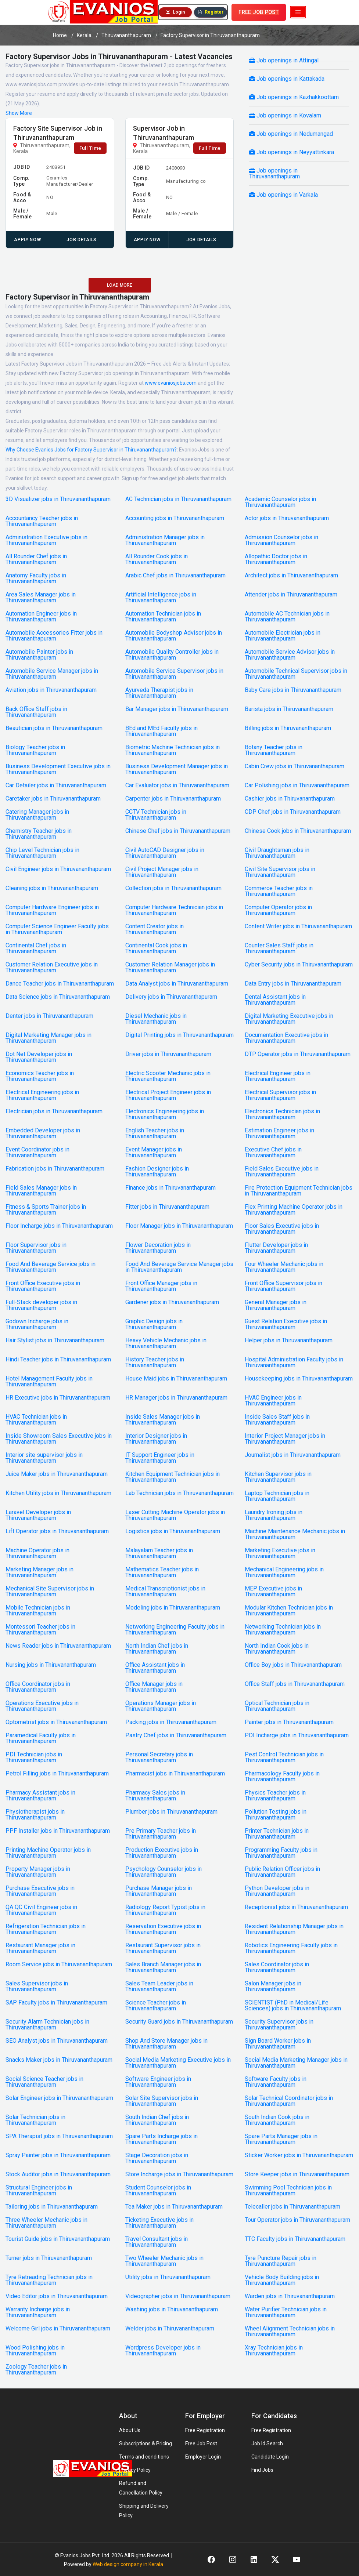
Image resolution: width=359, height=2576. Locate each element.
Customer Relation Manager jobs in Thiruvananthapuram (170, 967)
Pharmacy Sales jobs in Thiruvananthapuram (155, 1796)
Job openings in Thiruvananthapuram (274, 173)
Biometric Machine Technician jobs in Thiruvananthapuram (172, 750)
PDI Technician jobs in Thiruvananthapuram (34, 1757)
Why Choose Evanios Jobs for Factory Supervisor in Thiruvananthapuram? (91, 450)
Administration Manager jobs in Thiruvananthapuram (165, 540)
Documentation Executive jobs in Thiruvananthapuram (286, 1038)
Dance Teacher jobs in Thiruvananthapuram (60, 984)
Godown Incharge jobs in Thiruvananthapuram (37, 1324)
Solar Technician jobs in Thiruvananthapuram (35, 2120)
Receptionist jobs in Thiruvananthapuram (296, 1907)
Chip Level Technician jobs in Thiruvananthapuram (42, 853)
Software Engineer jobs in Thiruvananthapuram (158, 2082)
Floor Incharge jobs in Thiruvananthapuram (59, 1226)
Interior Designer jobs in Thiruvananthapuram (156, 1439)
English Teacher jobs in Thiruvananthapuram (154, 1133)
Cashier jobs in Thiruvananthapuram (290, 799)
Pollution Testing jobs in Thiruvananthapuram (275, 1815)
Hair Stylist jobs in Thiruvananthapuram (55, 1340)
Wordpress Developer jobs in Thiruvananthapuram (163, 2351)
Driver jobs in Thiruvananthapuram (168, 1054)
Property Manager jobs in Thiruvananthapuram (38, 1872)
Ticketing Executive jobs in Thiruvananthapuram (159, 2223)
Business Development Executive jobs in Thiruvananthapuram (58, 769)
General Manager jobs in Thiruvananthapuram (275, 1305)
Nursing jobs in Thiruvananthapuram (51, 1665)
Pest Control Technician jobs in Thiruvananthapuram (284, 1757)
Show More (19, 113)
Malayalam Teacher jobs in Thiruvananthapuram (159, 1553)
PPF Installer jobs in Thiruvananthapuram (58, 1831)
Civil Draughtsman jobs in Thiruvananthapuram (277, 853)
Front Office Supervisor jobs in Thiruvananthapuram (283, 1286)
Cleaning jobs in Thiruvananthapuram (52, 888)
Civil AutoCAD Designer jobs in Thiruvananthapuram (164, 853)
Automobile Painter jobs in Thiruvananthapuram (39, 655)
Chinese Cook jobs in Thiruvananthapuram (298, 831)
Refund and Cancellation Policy (140, 2488)
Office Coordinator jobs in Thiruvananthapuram (38, 1687)
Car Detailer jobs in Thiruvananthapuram (56, 785)
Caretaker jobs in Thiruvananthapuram (53, 799)
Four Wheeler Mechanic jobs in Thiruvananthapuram (284, 1267)
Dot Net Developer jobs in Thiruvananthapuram (39, 1057)
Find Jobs (262, 2470)
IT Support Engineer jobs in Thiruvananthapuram (159, 1458)
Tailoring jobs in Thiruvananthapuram (52, 2207)
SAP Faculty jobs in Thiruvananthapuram (56, 2003)
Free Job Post (201, 2443)
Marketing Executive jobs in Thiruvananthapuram (280, 1553)
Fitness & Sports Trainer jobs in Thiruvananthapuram (46, 1210)
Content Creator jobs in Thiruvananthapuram (154, 929)
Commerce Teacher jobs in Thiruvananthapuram (279, 891)
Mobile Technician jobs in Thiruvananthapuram (38, 1611)
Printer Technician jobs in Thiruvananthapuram (277, 1834)
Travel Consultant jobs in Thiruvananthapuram (156, 2242)
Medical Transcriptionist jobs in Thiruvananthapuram (165, 1591)
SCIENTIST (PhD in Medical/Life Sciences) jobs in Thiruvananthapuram (293, 2005)
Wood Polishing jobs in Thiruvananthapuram (35, 2351)
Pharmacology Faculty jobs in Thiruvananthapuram (282, 1776)
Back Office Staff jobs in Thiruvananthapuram (36, 712)
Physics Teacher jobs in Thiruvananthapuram (275, 1796)
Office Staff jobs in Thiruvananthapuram (295, 1684)
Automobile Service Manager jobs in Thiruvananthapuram (52, 674)
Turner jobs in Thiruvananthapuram (49, 2258)
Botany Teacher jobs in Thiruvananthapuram (273, 750)
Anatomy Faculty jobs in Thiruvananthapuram (36, 578)
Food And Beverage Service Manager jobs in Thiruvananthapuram (179, 1267)
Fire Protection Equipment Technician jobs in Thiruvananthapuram (298, 1191)
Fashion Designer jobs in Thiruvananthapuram (157, 1172)
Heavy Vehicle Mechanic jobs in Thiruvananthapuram (166, 1343)
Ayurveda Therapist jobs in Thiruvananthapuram (159, 693)
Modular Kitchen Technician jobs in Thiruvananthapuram (289, 1611)
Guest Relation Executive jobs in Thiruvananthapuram (286, 1324)
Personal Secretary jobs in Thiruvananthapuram (159, 1757)
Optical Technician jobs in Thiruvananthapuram (277, 1706)
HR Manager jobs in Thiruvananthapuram (176, 1398)
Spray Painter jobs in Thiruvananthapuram (58, 2155)
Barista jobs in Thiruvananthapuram (289, 709)
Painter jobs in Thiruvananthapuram (289, 1722)
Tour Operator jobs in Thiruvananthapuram (297, 2220)
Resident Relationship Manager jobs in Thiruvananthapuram (294, 1929)
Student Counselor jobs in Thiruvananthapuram (158, 2190)
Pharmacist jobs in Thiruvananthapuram (175, 1774)
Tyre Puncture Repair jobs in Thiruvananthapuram (280, 2261)
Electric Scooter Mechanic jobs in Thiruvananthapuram (168, 1076)
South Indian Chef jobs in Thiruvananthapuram (157, 2120)
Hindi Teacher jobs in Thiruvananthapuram (58, 1360)
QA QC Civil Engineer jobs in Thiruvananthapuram (41, 1910)
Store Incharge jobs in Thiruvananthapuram (179, 2174)
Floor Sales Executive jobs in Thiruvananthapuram (282, 1229)
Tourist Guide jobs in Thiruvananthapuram (58, 2239)
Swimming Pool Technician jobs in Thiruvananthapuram (288, 2190)
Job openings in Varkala (283, 194)
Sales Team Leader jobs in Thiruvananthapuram (159, 1986)
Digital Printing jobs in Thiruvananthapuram (179, 1035)
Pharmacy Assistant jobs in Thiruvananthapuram (40, 1796)
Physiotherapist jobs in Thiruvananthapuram (35, 1815)
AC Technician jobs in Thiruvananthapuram (178, 499)
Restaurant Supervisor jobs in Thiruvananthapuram (163, 1948)
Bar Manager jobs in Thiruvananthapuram (176, 709)
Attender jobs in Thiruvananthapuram (291, 595)
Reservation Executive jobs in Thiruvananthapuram (163, 1929)
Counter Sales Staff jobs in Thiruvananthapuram (279, 948)
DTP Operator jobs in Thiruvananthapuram (298, 1054)
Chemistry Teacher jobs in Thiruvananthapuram (39, 834)
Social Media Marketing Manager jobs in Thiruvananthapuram (296, 2063)
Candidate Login (270, 2457)
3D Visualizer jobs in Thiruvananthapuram (58, 499)
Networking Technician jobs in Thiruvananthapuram (283, 1630)
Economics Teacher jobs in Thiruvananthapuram (40, 1076)
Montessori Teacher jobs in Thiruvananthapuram (40, 1630)
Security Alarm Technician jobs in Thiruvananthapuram (47, 2025)
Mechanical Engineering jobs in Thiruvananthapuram (284, 1572)
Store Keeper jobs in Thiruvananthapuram (297, 2174)
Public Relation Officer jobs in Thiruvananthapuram (282, 1872)
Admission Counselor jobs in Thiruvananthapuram (281, 540)
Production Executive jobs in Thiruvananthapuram (161, 1853)
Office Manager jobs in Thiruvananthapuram (154, 1687)
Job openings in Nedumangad (291, 133)
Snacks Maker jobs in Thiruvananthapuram (59, 2060)
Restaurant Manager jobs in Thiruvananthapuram (40, 1948)
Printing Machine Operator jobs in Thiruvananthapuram (48, 1853)
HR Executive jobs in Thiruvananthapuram (58, 1398)
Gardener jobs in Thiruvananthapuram (172, 1302)
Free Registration (205, 2430)
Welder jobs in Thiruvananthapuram (169, 2329)
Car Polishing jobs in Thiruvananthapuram (297, 785)
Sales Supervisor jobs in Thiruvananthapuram (37, 1986)
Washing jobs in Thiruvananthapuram (171, 2309)
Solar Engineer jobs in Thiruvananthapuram (59, 2098)
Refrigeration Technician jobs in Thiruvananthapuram (46, 1929)
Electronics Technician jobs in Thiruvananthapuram (282, 1114)
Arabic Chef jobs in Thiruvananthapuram (175, 575)
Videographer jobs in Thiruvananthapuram (177, 2296)
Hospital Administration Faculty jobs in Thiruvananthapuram (294, 1362)
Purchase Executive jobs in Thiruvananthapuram (40, 1891)
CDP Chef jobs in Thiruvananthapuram (293, 812)
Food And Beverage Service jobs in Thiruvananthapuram (51, 1267)
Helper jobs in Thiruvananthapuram (289, 1340)
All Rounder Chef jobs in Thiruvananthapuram (36, 559)
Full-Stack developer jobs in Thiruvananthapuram (41, 1305)
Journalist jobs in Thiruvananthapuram (293, 1455)
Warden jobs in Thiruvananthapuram (290, 2296)
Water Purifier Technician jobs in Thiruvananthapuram (286, 2312)
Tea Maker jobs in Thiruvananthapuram (174, 2207)
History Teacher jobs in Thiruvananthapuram (154, 1362)
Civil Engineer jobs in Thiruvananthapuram (58, 869)
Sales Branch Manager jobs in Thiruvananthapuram (163, 1967)
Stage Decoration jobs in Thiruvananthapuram (156, 2158)
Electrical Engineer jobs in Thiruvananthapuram (277, 1076)
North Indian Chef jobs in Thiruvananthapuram (156, 1649)
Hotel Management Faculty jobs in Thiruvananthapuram (49, 1381)
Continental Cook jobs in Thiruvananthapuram (156, 948)
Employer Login (203, 2457)
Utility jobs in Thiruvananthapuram (168, 2277)
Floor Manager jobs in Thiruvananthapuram (179, 1226)
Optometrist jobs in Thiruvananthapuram (56, 1722)
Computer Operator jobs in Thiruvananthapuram (278, 910)
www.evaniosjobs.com (171, 383)
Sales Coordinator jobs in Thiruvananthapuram (277, 1967)
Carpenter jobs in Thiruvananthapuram (173, 799)
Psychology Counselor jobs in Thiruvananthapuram (163, 1872)
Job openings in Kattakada (286, 78)
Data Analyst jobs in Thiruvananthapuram (176, 984)
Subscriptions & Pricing (145, 2443)
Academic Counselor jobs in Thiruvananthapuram (280, 502)
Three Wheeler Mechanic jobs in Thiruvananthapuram (46, 2223)
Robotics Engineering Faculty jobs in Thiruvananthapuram (291, 1948)
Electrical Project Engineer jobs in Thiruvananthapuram (168, 1095)
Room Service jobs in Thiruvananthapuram (59, 1964)
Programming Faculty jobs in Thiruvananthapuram (281, 1853)
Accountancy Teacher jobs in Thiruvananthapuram (42, 521)
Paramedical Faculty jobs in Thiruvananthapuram (41, 1738)
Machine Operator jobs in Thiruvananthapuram (37, 1553)
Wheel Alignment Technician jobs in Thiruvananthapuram (290, 2331)
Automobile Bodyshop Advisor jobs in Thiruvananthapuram (173, 636)
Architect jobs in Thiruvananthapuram (291, 575)
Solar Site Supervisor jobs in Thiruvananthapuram (161, 2101)
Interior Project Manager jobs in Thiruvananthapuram (285, 1439)
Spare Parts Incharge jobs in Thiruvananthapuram (161, 2139)
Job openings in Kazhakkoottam (294, 97)
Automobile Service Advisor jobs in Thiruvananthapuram (290, 655)
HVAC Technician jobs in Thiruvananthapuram (36, 1420)
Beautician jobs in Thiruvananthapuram (54, 728)
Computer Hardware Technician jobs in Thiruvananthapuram (174, 910)
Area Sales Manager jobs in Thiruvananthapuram (41, 597)
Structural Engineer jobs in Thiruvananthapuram (39, 2190)
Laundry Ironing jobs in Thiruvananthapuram (273, 1515)
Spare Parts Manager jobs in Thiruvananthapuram (281, 2139)
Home (60, 35)
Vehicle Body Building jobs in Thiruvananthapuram (282, 2280)
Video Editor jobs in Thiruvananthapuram (57, 2296)
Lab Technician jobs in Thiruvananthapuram (179, 1493)
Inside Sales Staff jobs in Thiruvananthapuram (277, 1420)
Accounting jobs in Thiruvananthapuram (174, 518)
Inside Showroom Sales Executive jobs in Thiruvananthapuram (59, 1439)
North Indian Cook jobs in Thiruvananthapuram (277, 1649)
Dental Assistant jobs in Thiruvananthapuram (275, 1000)
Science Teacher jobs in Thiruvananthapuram (155, 2005)
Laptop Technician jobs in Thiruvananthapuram (277, 1496)
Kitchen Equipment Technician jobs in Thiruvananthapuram (172, 1477)
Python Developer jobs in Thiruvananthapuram (277, 1891)
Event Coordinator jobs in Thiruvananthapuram (37, 1152)
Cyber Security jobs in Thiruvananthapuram (299, 965)
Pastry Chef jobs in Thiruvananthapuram (175, 1735)
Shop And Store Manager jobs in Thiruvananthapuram (166, 2044)
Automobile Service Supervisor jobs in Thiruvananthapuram (174, 674)
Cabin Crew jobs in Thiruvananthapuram (294, 766)
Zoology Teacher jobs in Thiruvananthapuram (36, 2370)
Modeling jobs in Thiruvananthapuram (172, 1608)
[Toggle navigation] (298, 12)
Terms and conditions (144, 2457)
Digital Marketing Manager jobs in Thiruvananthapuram (48, 1038)
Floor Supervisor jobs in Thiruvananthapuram (36, 1248)
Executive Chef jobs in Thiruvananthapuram (273, 1152)
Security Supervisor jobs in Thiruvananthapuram (279, 2025)
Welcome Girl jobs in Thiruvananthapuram (58, 2329)
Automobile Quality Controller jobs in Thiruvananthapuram (172, 655)
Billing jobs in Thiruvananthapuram (288, 728)
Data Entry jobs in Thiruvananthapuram (293, 984)
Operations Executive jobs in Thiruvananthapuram (42, 1706)
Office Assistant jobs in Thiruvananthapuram (155, 1668)
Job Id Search (267, 2443)
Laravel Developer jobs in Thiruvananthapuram (38, 1515)
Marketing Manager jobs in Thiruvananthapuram (39, 1572)
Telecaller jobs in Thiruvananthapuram (292, 2207)
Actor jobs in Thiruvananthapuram (287, 518)
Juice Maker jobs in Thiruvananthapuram (57, 1474)
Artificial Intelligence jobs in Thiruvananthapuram (160, 597)
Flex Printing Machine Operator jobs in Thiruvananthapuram (293, 1210)
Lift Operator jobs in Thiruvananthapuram (57, 1531)
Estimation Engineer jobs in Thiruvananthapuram (279, 1133)
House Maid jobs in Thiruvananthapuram (176, 1379)
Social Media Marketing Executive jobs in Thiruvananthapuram (178, 2063)
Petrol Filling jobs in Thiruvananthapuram (57, 1774)
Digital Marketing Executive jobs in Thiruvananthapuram (289, 1019)
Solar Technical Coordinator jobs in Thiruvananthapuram (289, 2101)
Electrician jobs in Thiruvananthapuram (54, 1111)
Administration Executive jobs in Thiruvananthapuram (46, 540)
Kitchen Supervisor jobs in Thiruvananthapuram (278, 1477)
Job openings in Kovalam (285, 115)
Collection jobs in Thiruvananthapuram (173, 888)
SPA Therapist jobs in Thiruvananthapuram (59, 2136)
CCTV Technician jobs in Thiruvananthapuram (155, 815)
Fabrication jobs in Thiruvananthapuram (55, 1169)
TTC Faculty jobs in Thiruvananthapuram (295, 2239)
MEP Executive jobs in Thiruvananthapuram (273, 1591)
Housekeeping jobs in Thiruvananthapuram (299, 1379)
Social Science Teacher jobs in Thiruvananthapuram (44, 2082)
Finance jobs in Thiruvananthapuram (170, 1188)
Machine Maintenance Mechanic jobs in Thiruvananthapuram (295, 1534)
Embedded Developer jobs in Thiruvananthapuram (43, 1133)
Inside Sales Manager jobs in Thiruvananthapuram (162, 1420)
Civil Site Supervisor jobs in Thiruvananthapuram (280, 872)
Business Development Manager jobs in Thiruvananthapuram (176, 769)
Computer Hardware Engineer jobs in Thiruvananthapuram (52, 910)
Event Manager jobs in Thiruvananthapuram (153, 1152)
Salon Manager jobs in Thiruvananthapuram (273, 1986)
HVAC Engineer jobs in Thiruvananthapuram (273, 1401)
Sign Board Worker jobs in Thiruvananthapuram (278, 2044)
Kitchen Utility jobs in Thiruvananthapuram (58, 1493)
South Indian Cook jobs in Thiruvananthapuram (277, 2120)
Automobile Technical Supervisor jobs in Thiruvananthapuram (296, 674)
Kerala (84, 35)
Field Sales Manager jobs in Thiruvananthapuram (41, 1191)
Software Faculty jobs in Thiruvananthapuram (275, 2082)
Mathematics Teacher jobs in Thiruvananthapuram (162, 1572)
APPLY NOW (27, 239)
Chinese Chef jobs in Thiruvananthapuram (177, 831)
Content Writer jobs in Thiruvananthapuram (298, 926)
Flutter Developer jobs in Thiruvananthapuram (276, 1248)
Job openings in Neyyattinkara (291, 152)
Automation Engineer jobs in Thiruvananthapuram (41, 617)
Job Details (81, 239)
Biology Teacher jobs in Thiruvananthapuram (35, 750)
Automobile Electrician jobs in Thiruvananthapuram (282, 636)
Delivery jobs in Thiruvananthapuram (171, 997)
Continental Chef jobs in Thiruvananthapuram (36, 948)
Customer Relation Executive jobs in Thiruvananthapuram (52, 967)
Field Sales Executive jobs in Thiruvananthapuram (282, 1172)
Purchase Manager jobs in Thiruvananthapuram (158, 1891)
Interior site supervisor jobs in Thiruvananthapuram (44, 1458)
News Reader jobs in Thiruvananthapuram (58, 1646)
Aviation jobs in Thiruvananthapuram (51, 690)
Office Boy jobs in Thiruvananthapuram (293, 1665)
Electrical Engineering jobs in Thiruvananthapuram (42, 1095)
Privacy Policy (135, 2470)
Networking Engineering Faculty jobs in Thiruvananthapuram (175, 1630)
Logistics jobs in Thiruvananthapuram (172, 1531)
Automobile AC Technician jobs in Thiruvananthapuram (287, 617)
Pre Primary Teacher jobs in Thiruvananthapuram (160, 1834)
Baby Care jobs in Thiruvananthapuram (293, 690)
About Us (129, 2430)
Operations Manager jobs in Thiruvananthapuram (160, 1706)
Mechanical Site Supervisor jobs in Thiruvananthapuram (50, 1591)
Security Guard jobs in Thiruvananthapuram (179, 2022)
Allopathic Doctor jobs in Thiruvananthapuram (276, 559)
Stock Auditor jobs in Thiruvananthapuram (58, 2174)
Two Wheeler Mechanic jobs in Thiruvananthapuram (164, 2261)
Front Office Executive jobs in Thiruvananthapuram (43, 1286)
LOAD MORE (119, 285)
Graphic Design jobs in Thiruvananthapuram (154, 1324)
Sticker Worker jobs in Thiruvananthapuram (299, 2155)
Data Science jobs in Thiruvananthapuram (58, 997)
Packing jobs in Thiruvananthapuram (170, 1722)
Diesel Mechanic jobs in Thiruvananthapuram (156, 1019)
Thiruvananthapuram (126, 35)
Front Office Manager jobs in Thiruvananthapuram (161, 1286)
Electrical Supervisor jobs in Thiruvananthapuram (280, 1095)
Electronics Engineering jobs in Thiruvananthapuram (164, 1114)
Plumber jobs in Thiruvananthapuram (171, 1812)
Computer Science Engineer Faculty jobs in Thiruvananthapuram (57, 929)
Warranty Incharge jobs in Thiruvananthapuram (38, 2312)
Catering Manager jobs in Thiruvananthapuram (37, 815)
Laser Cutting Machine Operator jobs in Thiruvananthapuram (175, 1515)
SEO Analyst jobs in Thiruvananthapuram (57, 2041)
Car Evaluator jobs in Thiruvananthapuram (177, 785)
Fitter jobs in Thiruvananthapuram (167, 1207)
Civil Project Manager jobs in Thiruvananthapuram (161, 872)
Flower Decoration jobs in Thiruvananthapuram (158, 1248)
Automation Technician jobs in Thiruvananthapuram (163, 617)
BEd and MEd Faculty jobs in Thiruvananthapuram (161, 731)
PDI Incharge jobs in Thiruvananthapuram (297, 1735)
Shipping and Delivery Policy (144, 2510)
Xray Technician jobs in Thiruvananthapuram (274, 2351)
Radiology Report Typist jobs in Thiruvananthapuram (165, 1910)
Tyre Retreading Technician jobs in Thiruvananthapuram (49, 2280)
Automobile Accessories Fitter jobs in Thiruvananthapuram (54, 636)
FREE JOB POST (258, 12)
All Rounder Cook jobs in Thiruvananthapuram (156, 559)
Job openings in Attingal (284, 60)
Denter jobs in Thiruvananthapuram (49, 1016)
